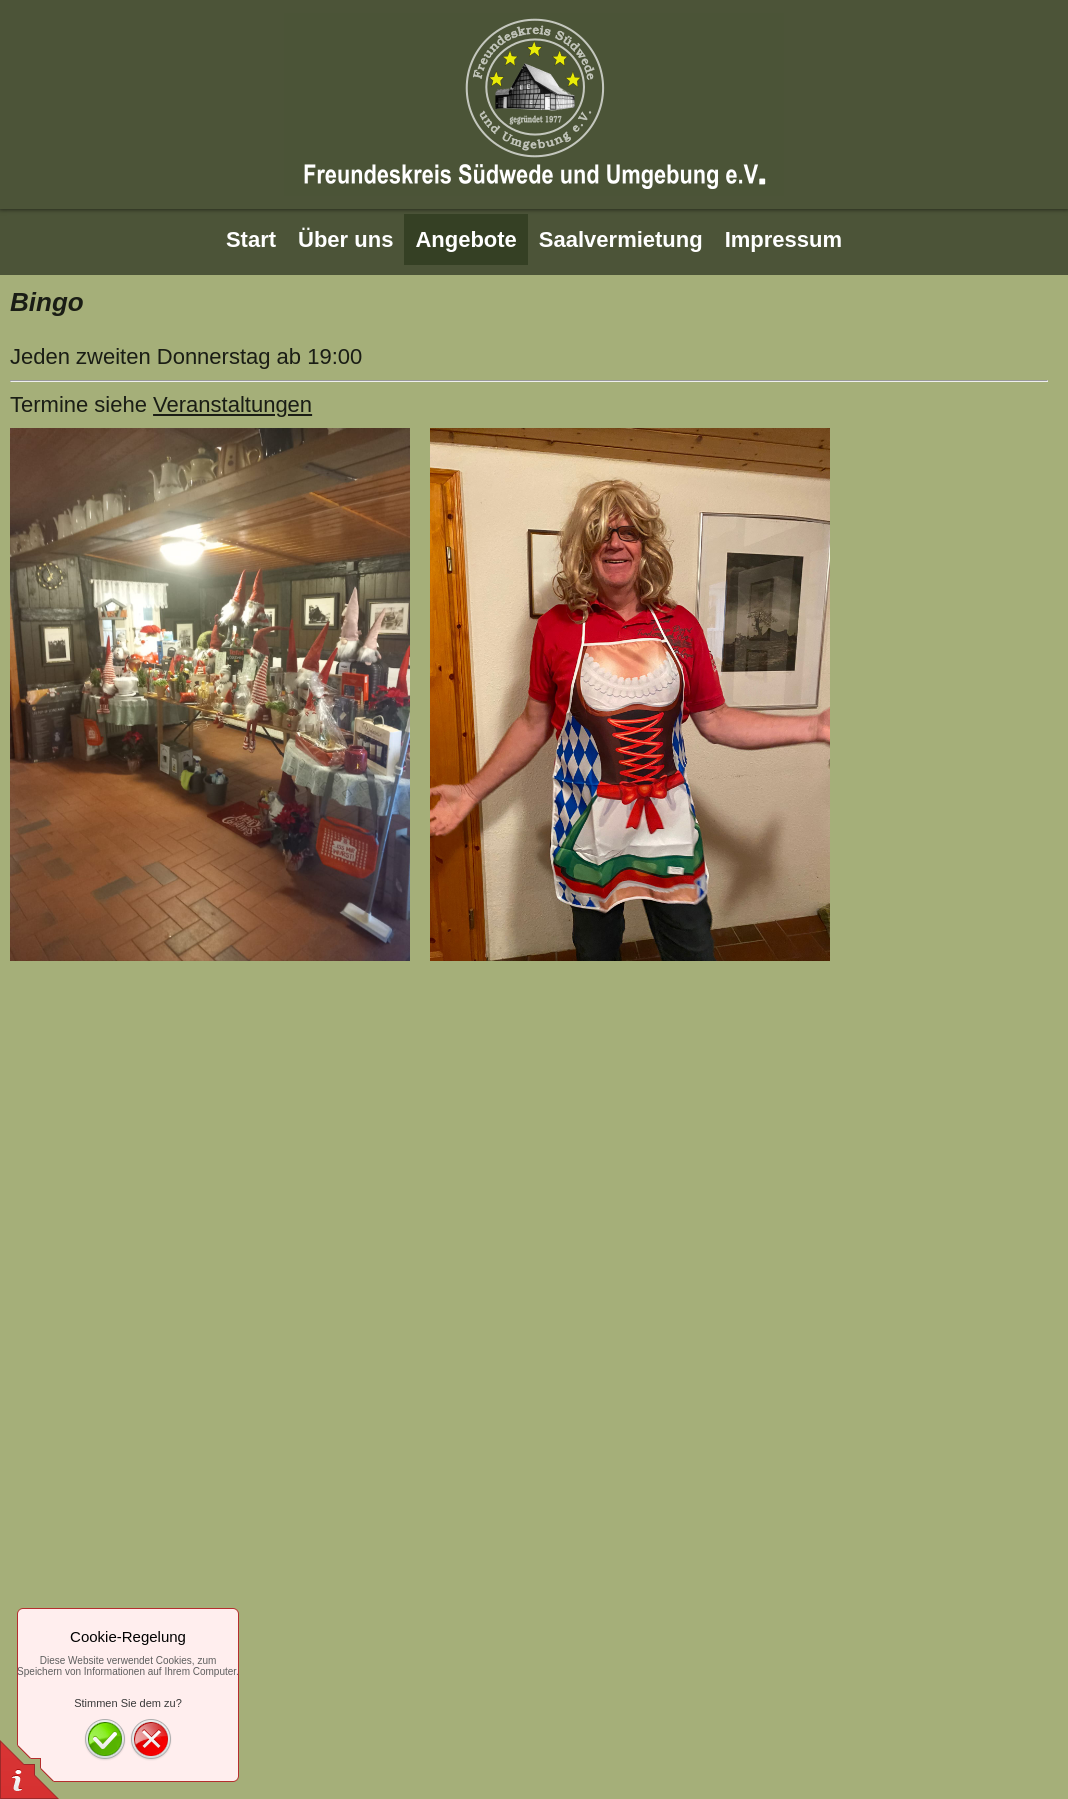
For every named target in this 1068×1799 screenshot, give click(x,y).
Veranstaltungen (232, 404)
